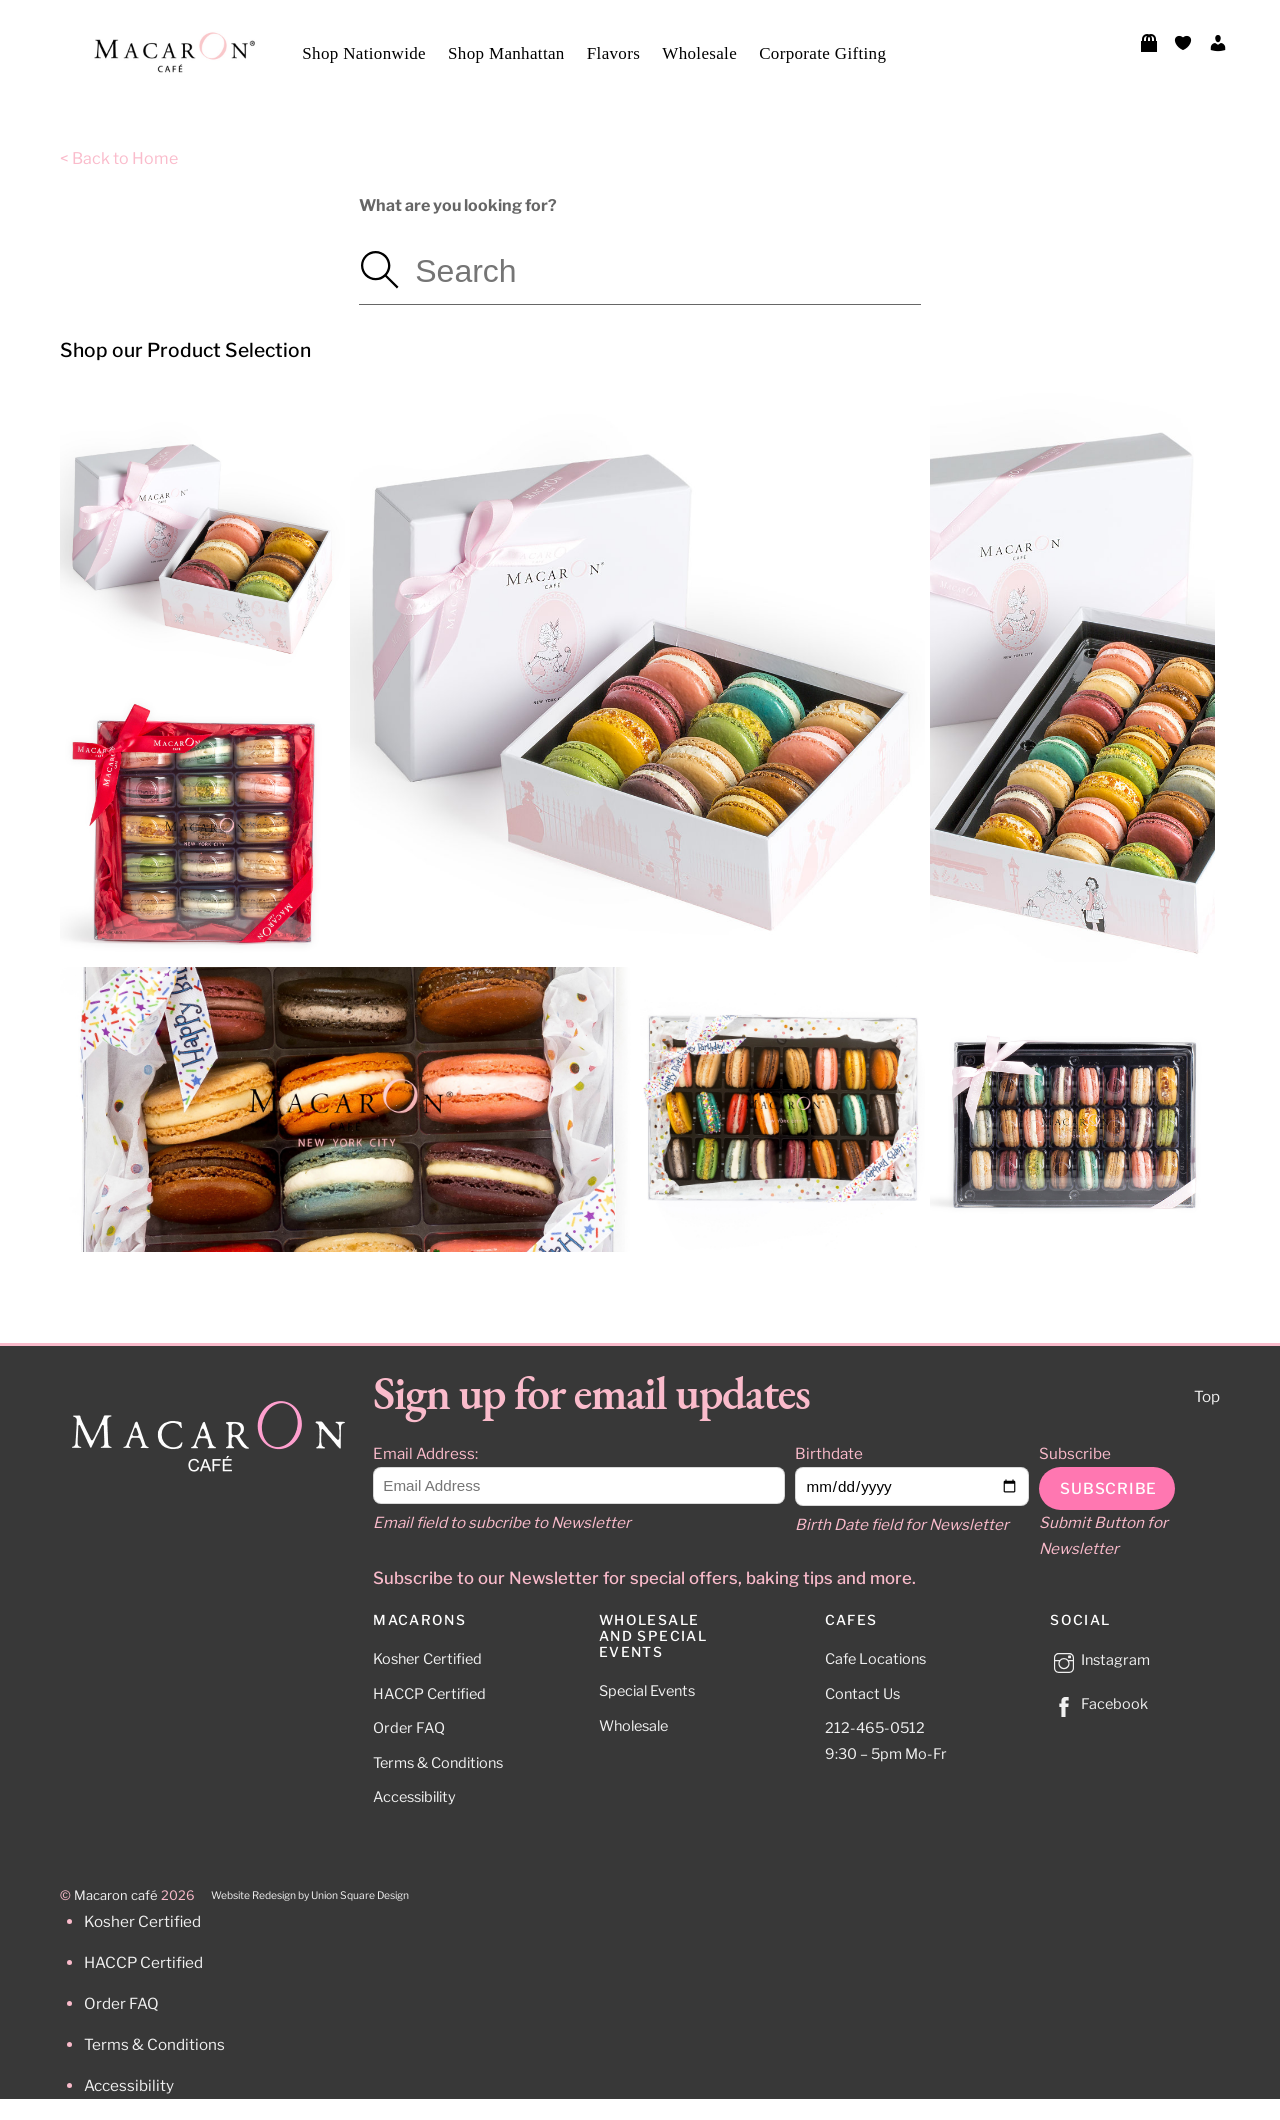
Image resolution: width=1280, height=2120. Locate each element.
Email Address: (425, 1453)
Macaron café (116, 1895)
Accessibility (414, 1797)
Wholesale (699, 53)
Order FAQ (409, 1728)
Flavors (613, 53)
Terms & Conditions (438, 1763)
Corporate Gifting (822, 53)
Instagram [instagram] (1100, 1660)
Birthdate (829, 1453)
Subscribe (1075, 1453)
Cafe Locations (875, 1659)
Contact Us (862, 1694)
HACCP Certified (429, 1694)
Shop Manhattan (506, 53)
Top (1207, 1396)
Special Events (647, 1691)
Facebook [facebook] (1099, 1704)
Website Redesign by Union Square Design (310, 1895)
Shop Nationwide (364, 53)
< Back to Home (119, 158)
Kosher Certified (427, 1659)
